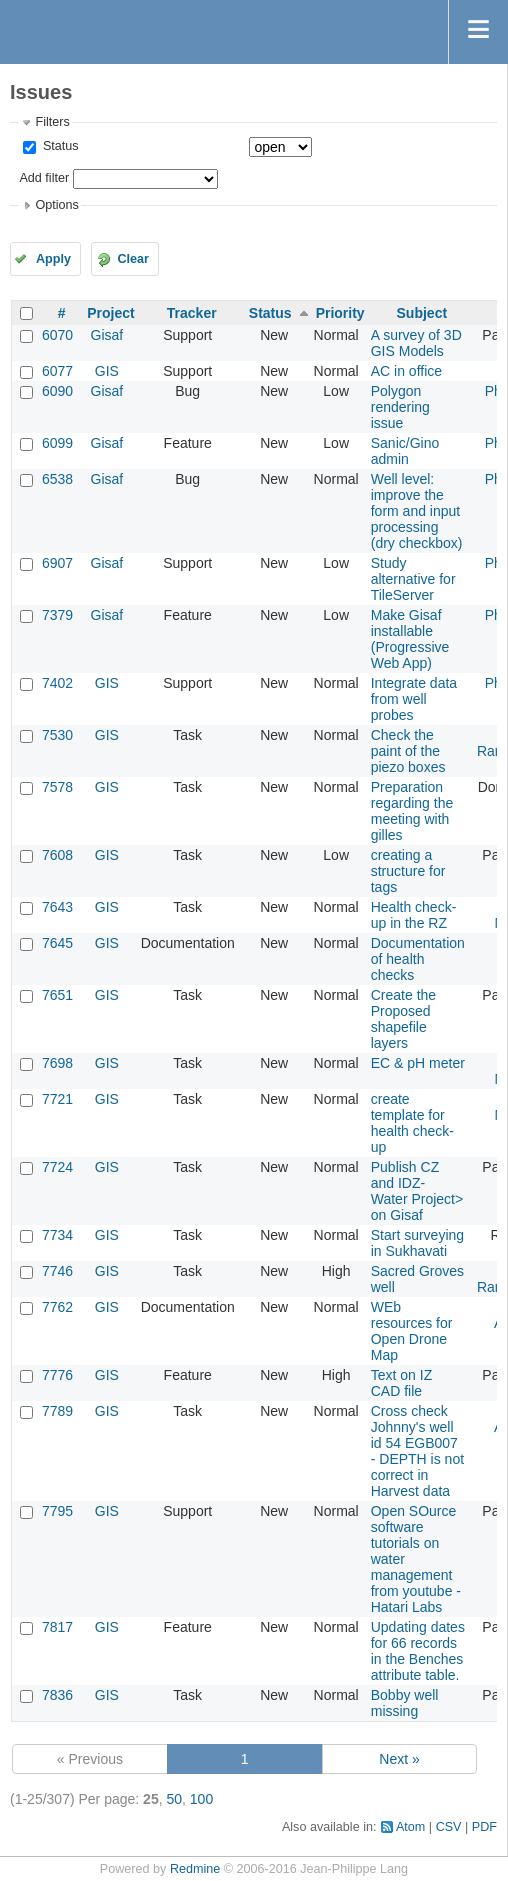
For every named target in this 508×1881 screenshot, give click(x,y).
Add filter (44, 178)
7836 (57, 1695)
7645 (57, 943)
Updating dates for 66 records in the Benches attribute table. (418, 1651)
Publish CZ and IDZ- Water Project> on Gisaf (417, 1191)
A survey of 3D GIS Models (416, 343)
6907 (57, 563)
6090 (57, 391)
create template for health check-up (412, 1123)
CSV (449, 1827)
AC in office (406, 371)
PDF (484, 1827)
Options (56, 205)
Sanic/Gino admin (405, 451)
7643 (57, 907)
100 (201, 1799)
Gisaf (107, 335)
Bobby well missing (405, 1703)
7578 (57, 787)
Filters (52, 122)
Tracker (192, 313)
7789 (57, 1411)
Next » (399, 1759)
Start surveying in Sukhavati (417, 1243)
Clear (133, 259)
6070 (57, 335)
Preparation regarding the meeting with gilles (412, 811)
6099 (57, 443)
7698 (57, 1063)
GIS (107, 371)
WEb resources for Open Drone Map (412, 1331)
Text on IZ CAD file (401, 1383)
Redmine (195, 1869)
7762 (57, 1307)
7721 (57, 1099)
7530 (57, 735)
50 (174, 1799)
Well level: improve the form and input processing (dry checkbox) (417, 511)
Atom (410, 1827)
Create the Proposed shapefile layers (403, 1019)
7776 (57, 1375)
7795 (57, 1511)
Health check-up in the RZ (414, 915)
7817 (57, 1627)
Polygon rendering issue (400, 407)
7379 (57, 615)
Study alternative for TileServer (413, 579)
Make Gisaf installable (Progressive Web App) (410, 639)
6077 (57, 371)
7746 (57, 1271)
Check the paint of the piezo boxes (408, 751)
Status (58, 146)
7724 (57, 1167)
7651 (57, 995)
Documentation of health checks (418, 959)
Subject (422, 313)
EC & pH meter (418, 1063)
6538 (57, 479)
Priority (340, 313)
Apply (53, 259)
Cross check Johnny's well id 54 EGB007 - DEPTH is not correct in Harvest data (417, 1451)
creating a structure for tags (408, 871)
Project (110, 313)
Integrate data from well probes (414, 699)
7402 (57, 683)
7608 (57, 855)
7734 (57, 1235)
